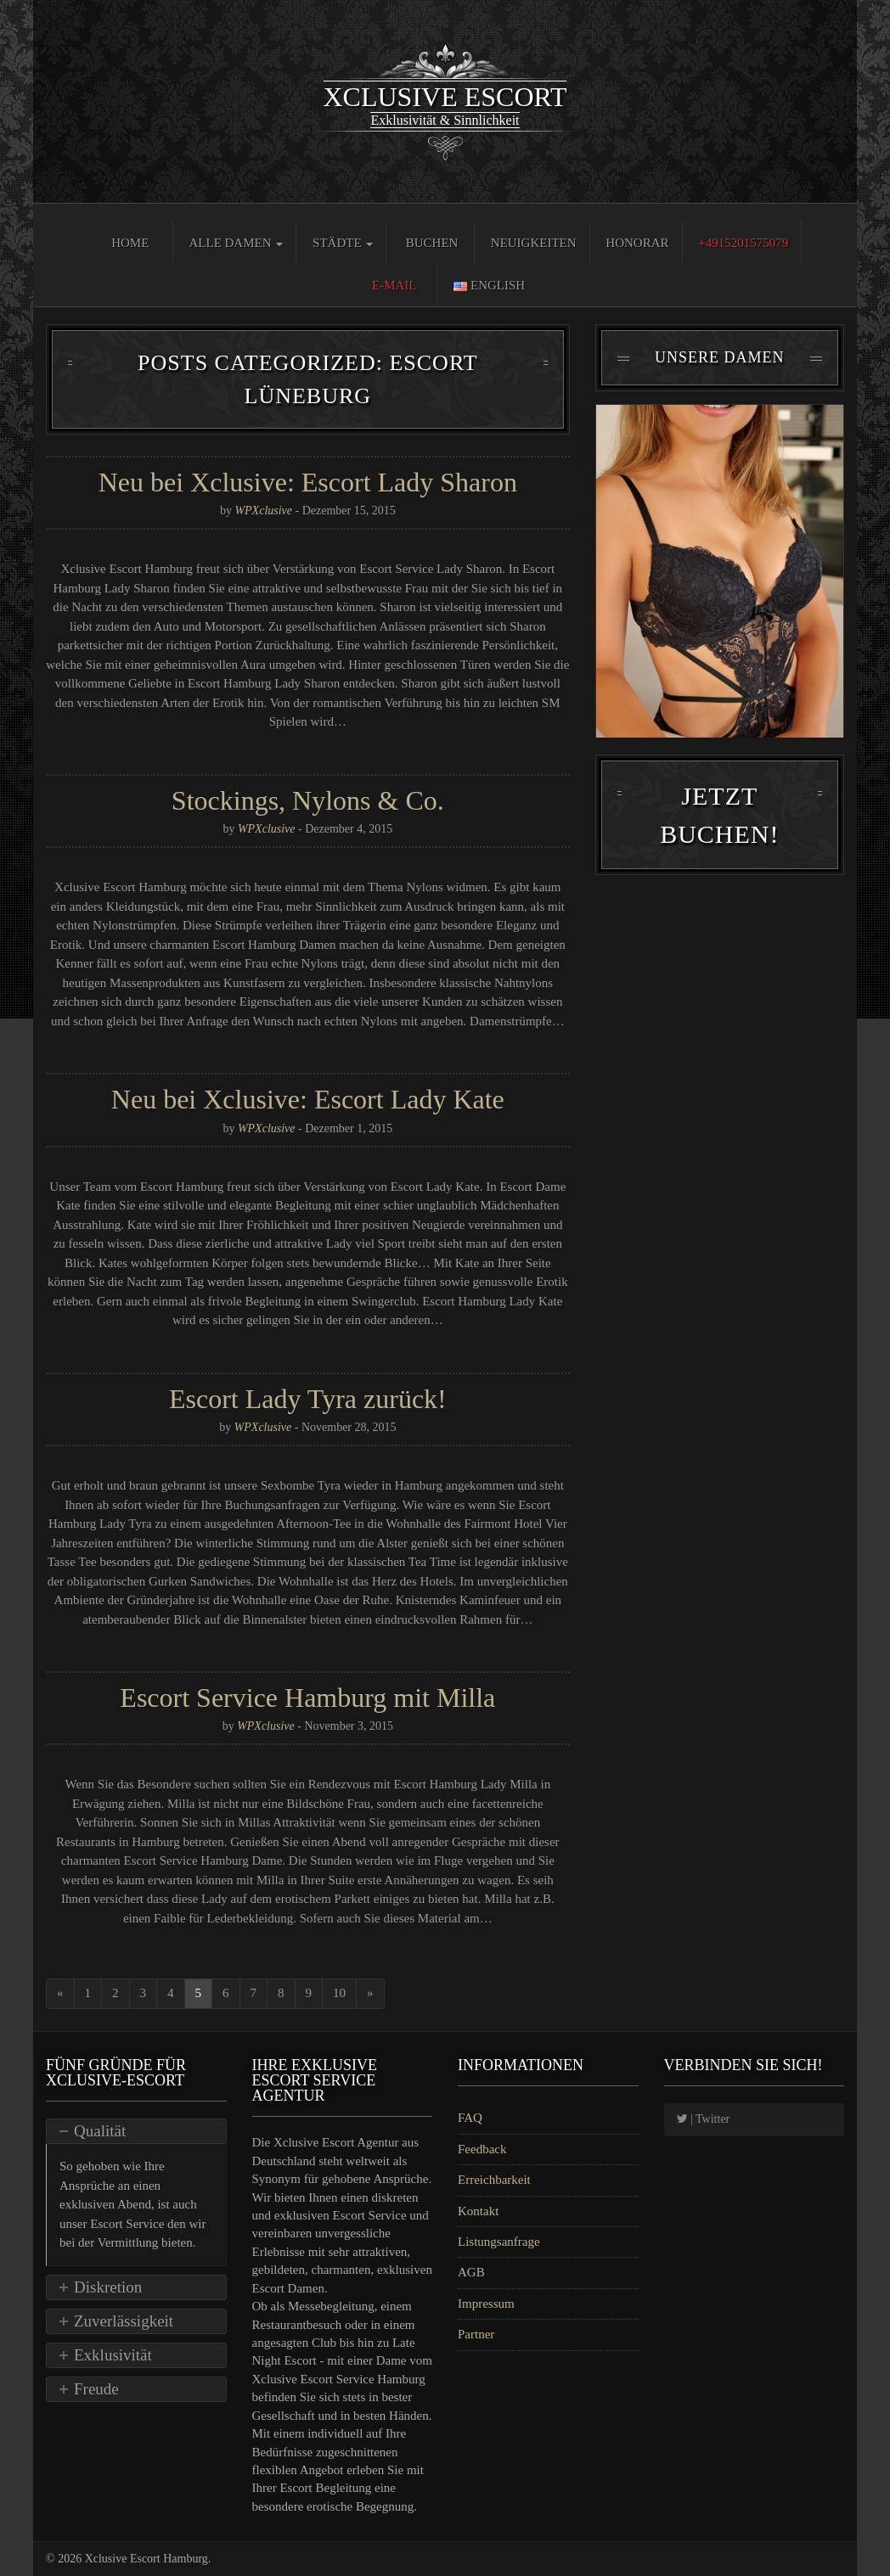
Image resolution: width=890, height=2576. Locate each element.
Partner (476, 2334)
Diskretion (108, 2287)
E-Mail (394, 285)
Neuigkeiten (534, 243)
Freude (96, 2389)
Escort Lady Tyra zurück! (308, 1398)
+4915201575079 (743, 243)
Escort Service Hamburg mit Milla (307, 1697)
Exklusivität (113, 2355)
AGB (471, 2272)
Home (130, 243)
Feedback (482, 2149)
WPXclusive (263, 510)
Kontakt (478, 2211)
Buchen (432, 243)
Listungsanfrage (499, 2241)
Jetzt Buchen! (719, 828)
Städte (343, 243)
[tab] (136, 2131)
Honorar (637, 243)
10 (339, 1993)
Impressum (486, 2303)
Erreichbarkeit (494, 2179)
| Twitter (703, 2119)
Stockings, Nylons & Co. (308, 800)
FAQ (470, 2117)
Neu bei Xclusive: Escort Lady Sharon (308, 482)
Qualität (100, 2131)
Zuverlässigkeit (123, 2321)
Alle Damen (236, 243)
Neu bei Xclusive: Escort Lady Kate (307, 1099)
